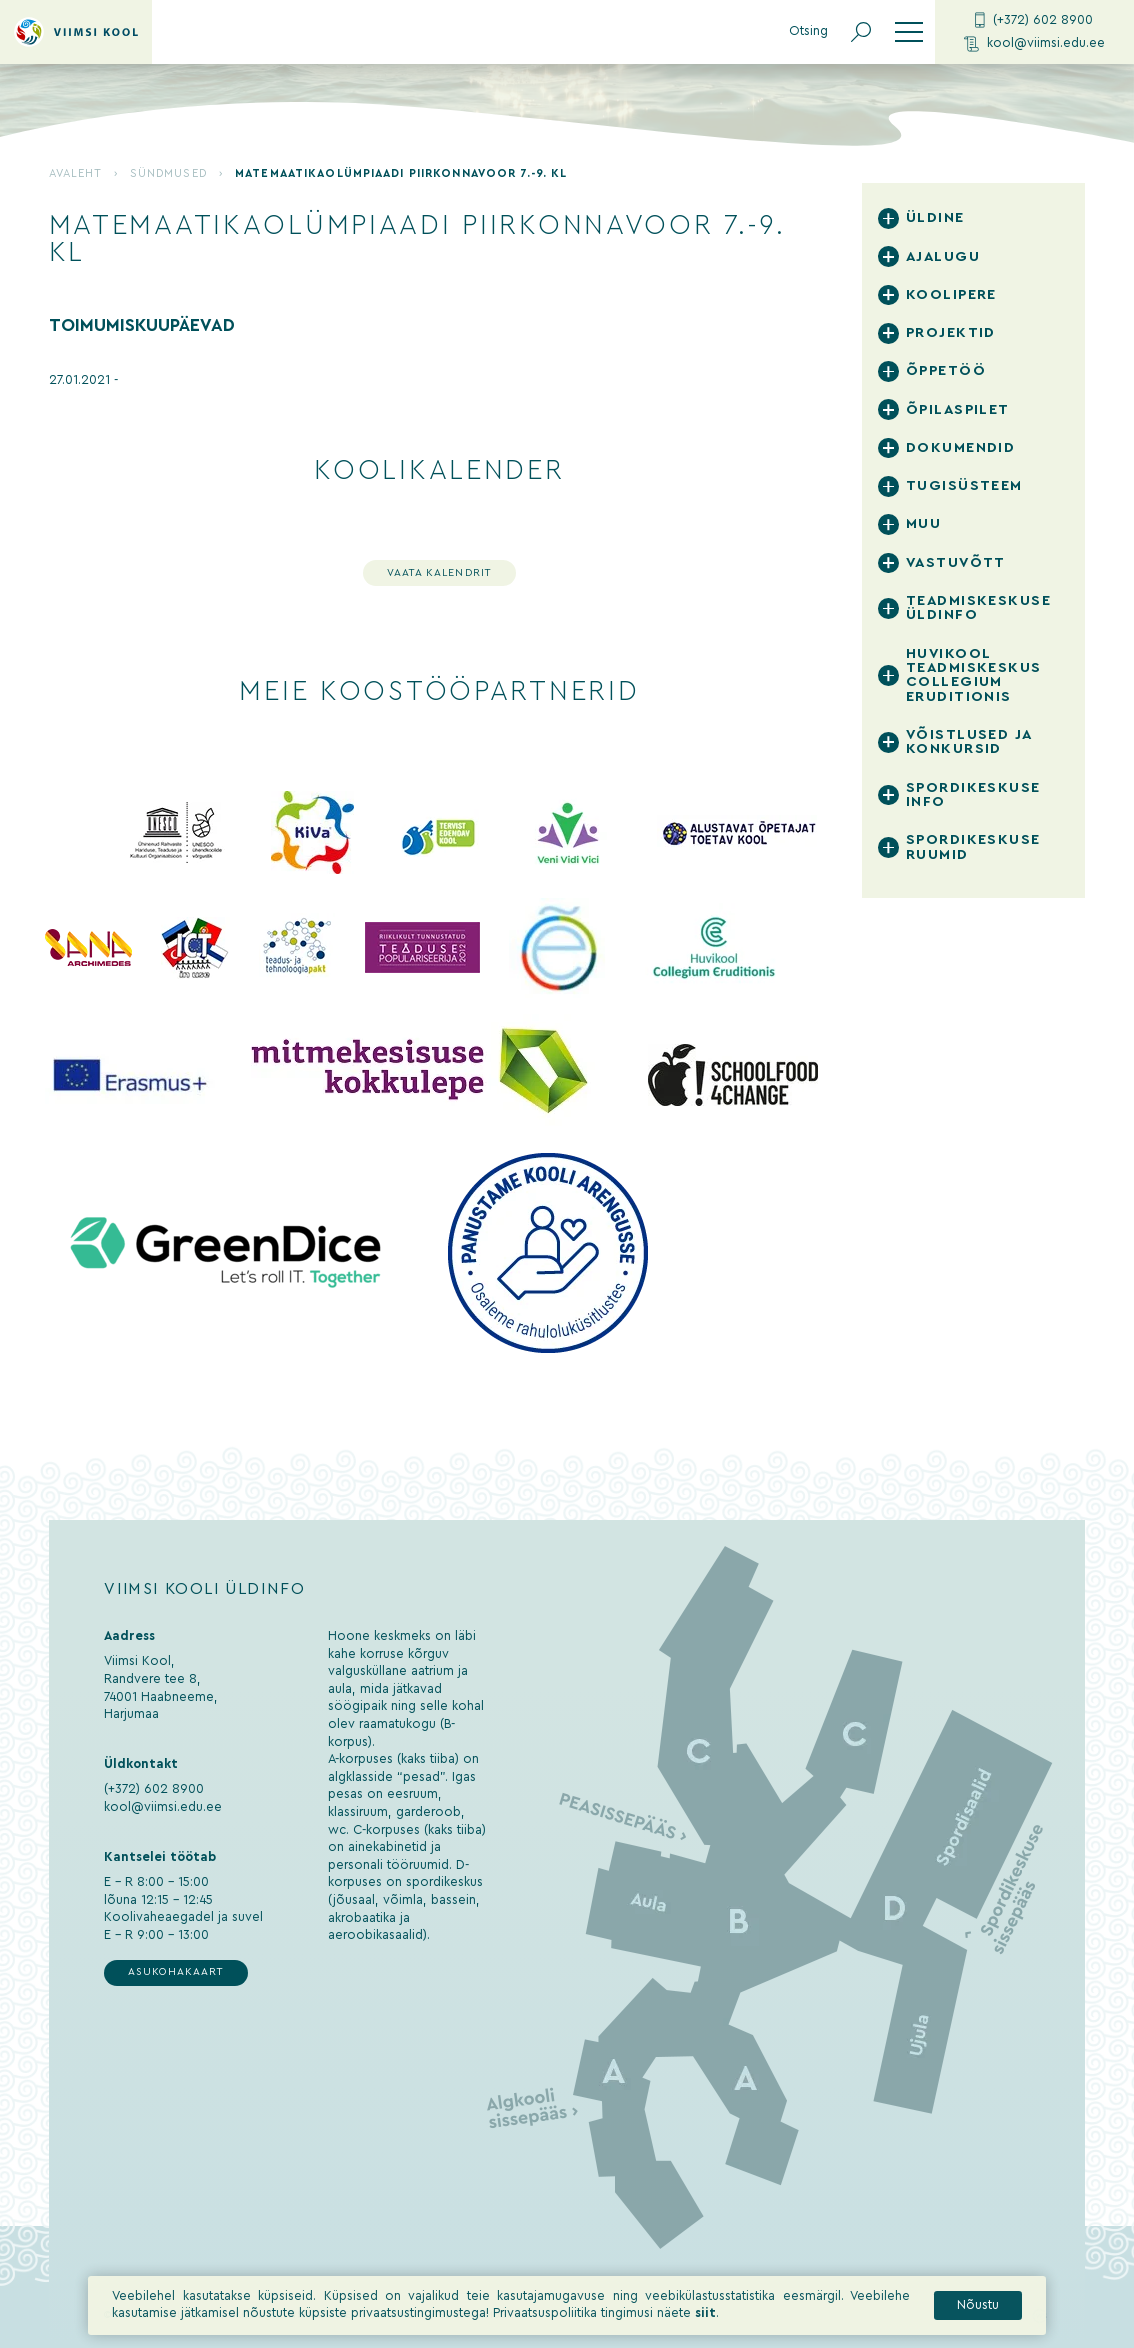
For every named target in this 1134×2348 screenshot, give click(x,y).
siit (705, 2315)
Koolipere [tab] (951, 294)
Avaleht (75, 173)
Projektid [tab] (951, 332)
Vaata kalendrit (439, 573)
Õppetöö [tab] (946, 370)
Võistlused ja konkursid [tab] (969, 741)
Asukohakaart (175, 1972)
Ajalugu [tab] (943, 256)
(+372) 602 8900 (1034, 20)
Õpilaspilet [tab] (958, 409)
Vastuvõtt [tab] (956, 562)
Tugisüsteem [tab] (964, 485)
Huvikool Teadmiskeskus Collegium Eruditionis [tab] (974, 675)
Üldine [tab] (935, 217)
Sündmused (168, 173)
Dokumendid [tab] (960, 447)
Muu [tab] (923, 523)
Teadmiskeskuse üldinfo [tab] (978, 607)
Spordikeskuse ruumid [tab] (973, 846)
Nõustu (978, 2307)
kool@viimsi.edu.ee (1034, 44)
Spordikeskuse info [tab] (973, 794)
